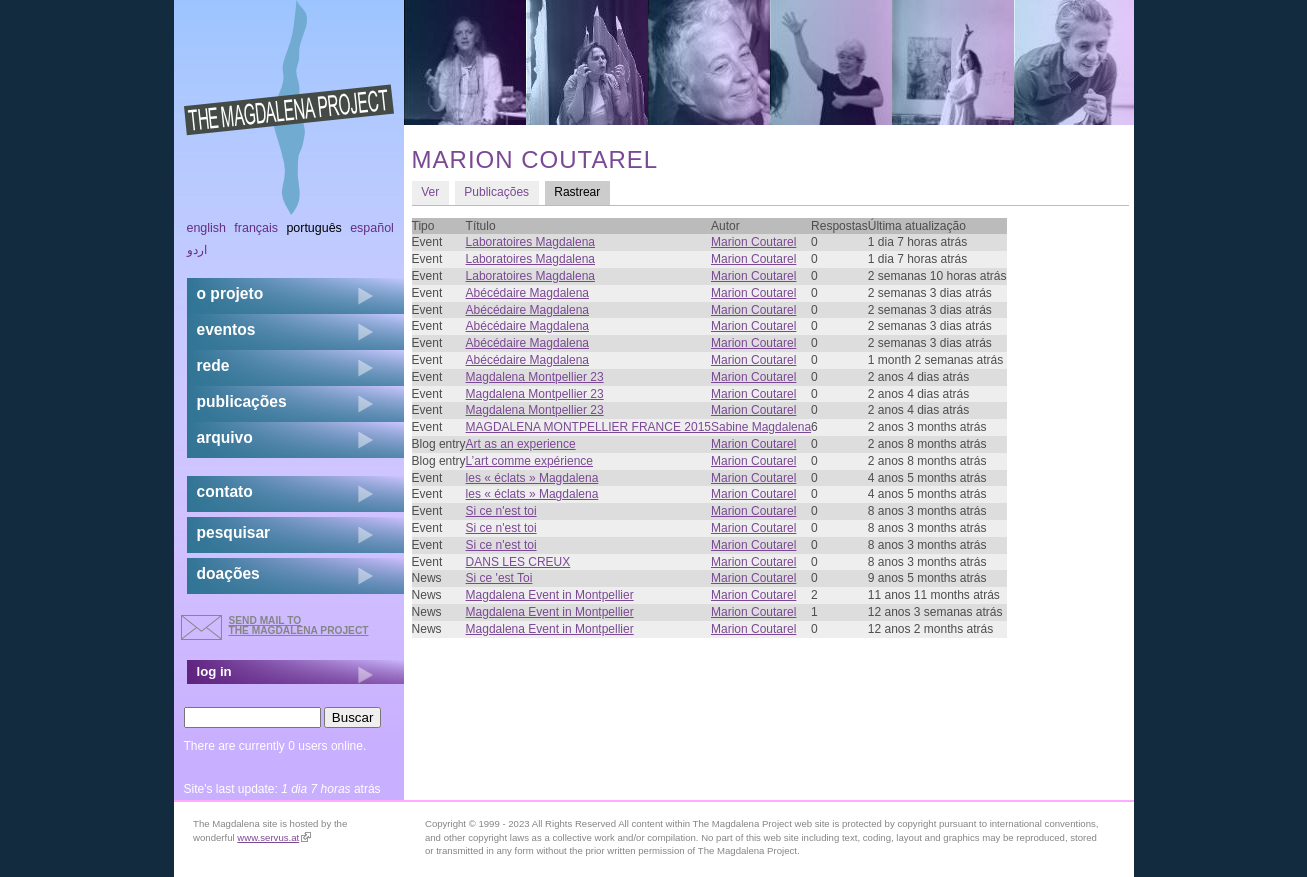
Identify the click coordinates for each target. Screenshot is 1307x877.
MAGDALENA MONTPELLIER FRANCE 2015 (588, 427)
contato (225, 491)
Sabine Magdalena (761, 427)
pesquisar (234, 532)
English (207, 228)
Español (372, 228)
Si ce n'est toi (501, 511)
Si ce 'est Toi (499, 578)
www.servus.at (274, 837)
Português (313, 228)
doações (228, 573)
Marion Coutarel (753, 242)
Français (256, 228)
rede (213, 365)
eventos (226, 329)
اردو (197, 250)
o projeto (230, 293)
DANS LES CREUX (518, 562)
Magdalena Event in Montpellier (550, 595)
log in (214, 671)
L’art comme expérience (529, 461)
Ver (430, 192)
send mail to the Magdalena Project (299, 625)
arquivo (225, 437)
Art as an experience (521, 444)
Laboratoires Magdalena (530, 242)
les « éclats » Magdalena (532, 478)
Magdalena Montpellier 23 (535, 377)
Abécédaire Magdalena (527, 293)
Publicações (496, 192)
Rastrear (582, 191)
